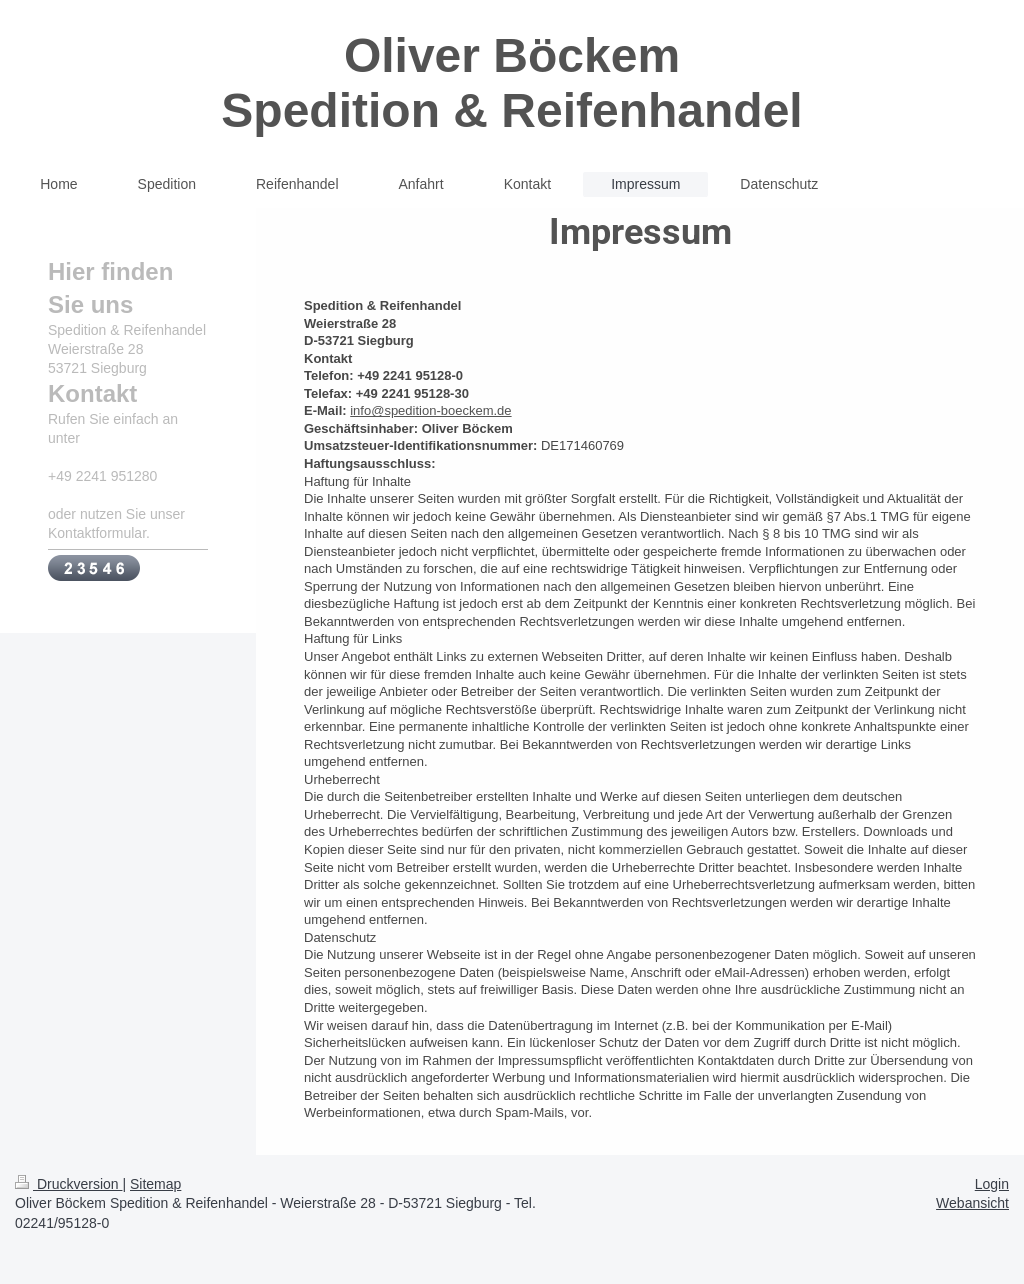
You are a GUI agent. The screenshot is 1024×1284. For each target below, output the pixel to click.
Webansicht (972, 1203)
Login (992, 1184)
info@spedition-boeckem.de (430, 410)
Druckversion (68, 1184)
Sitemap (155, 1184)
